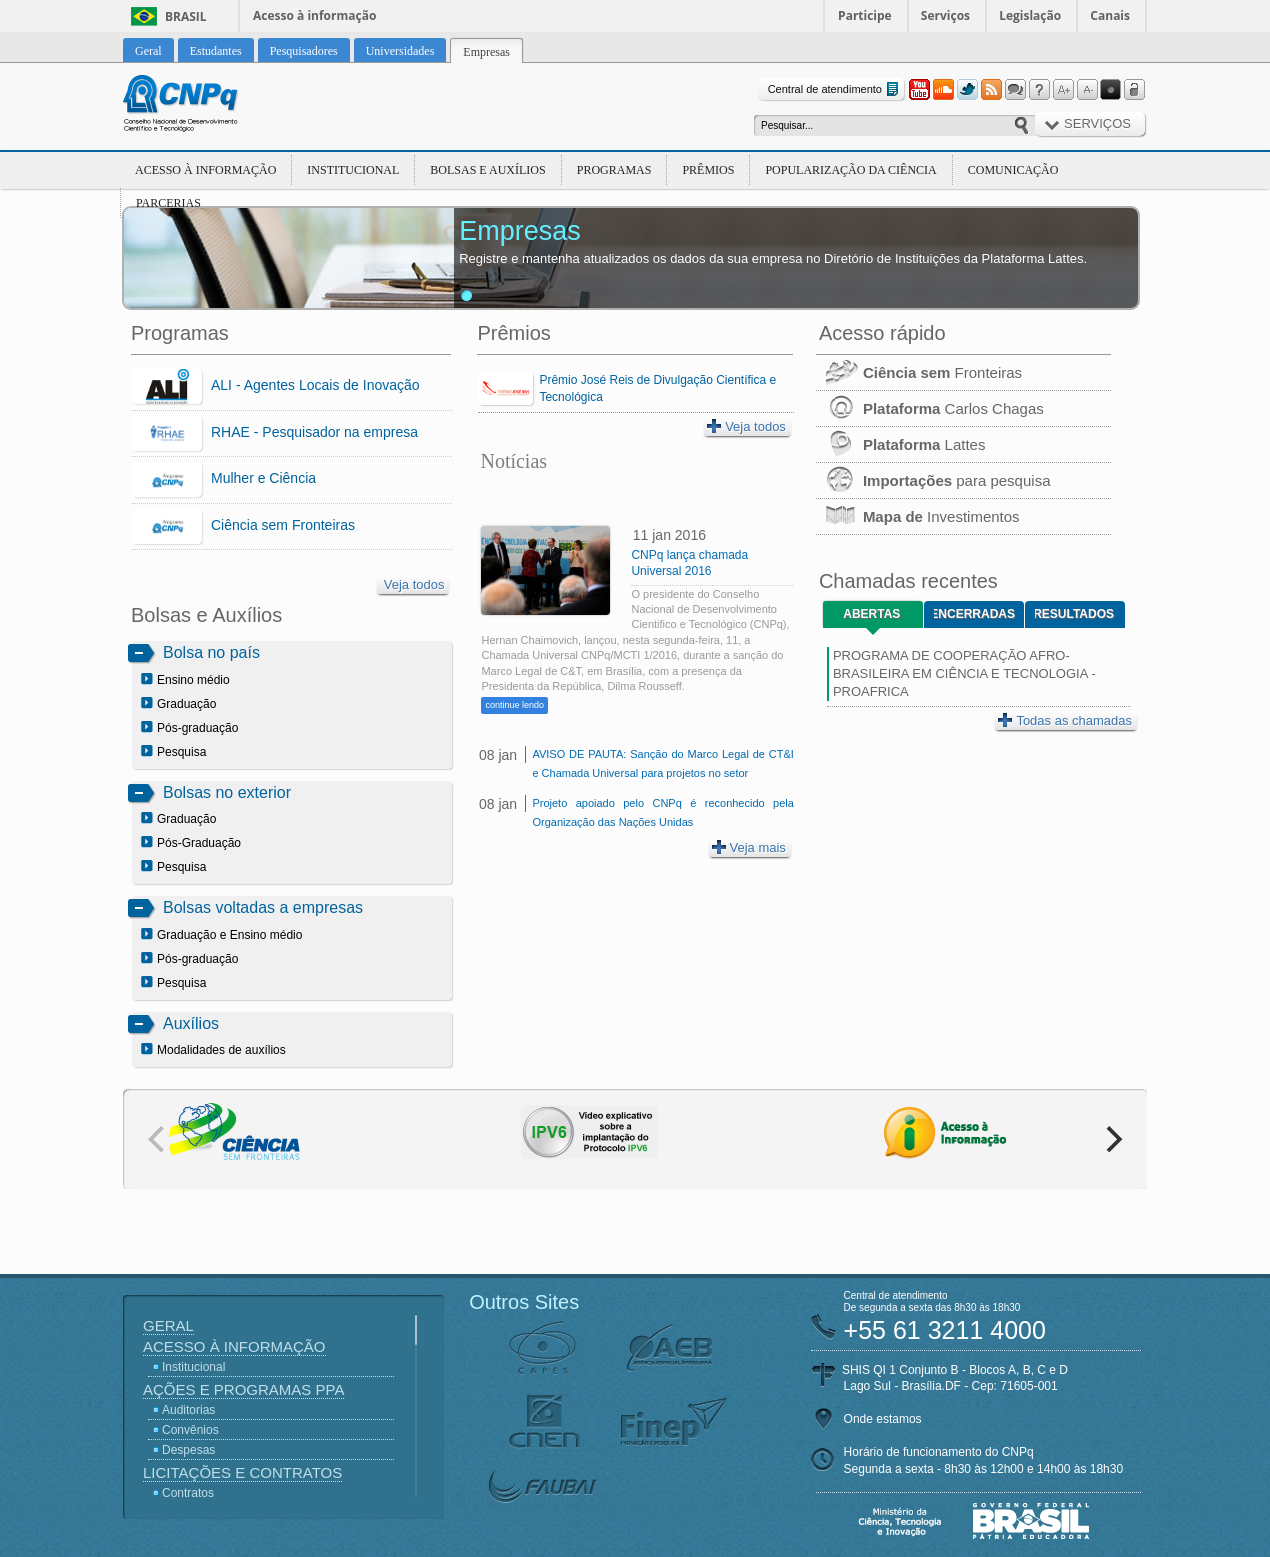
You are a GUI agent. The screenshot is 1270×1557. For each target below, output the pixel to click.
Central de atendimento (835, 89)
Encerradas (974, 614)
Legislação (1030, 15)
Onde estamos (883, 1419)
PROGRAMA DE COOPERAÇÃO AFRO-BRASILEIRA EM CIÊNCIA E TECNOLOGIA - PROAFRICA (964, 673)
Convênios (190, 1430)
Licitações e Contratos (242, 1472)
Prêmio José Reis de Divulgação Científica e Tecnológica (657, 388)
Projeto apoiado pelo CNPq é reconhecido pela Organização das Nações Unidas (662, 812)
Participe (865, 15)
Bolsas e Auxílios (487, 170)
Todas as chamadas (1065, 720)
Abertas (871, 614)
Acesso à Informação (205, 170)
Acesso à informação (314, 15)
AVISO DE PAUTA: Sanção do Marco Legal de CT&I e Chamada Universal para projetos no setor (662, 763)
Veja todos (414, 584)
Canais (1110, 15)
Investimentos (918, 516)
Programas (614, 170)
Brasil (186, 16)
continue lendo (514, 705)
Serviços (945, 15)
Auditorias (188, 1410)
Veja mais (749, 847)
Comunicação (1013, 170)
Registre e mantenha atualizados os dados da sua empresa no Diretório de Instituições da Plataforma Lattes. (773, 258)
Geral (168, 1325)
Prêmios (708, 170)
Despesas (188, 1450)
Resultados (1074, 614)
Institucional (353, 170)
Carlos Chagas (930, 408)
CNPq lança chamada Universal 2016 (689, 563)
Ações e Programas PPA (243, 1389)
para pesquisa (933, 480)
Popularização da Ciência (850, 170)
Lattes (901, 444)
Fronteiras (919, 372)
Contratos (188, 1493)
